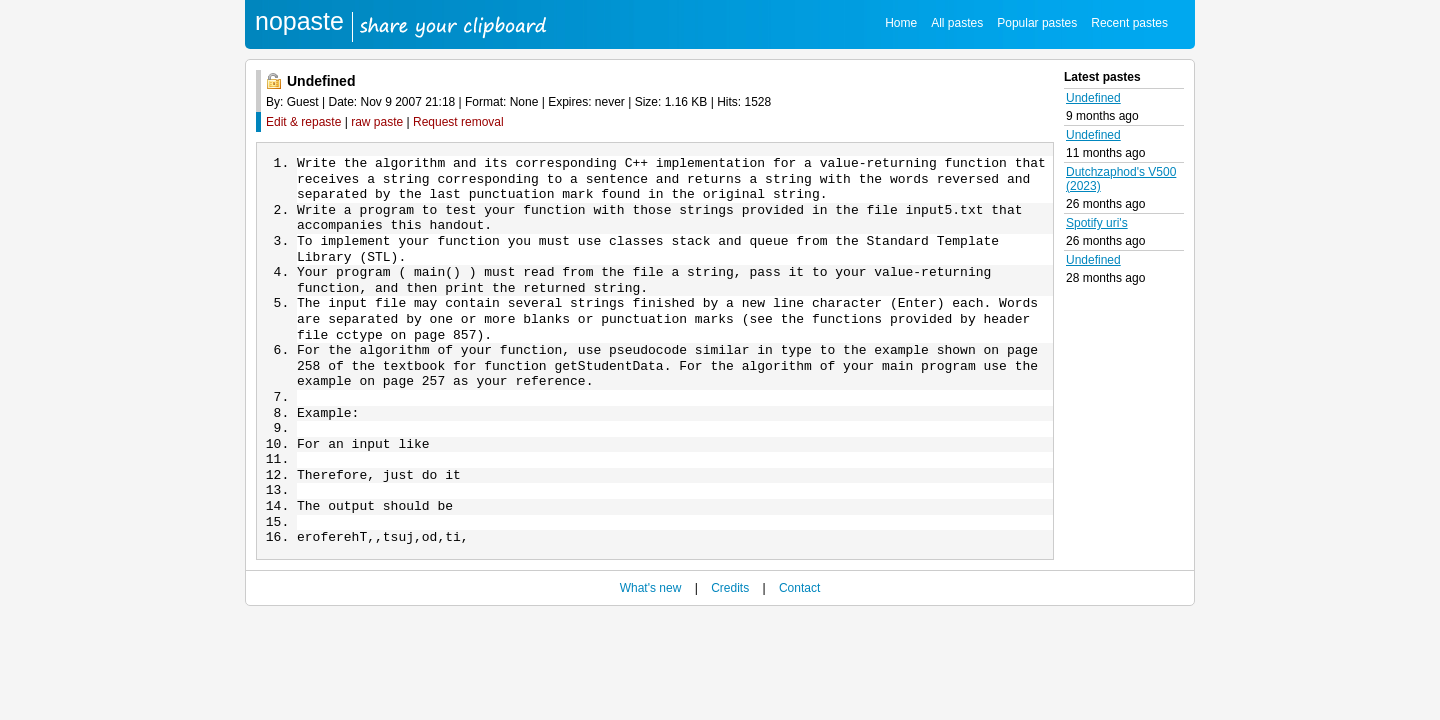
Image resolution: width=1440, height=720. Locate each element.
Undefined (1093, 98)
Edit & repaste (303, 122)
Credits (730, 620)
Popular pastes (1037, 23)
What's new (651, 620)
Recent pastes (1129, 23)
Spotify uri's (1097, 223)
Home (901, 23)
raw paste (377, 122)
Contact (799, 620)
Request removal (458, 122)
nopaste (299, 21)
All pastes (957, 23)
